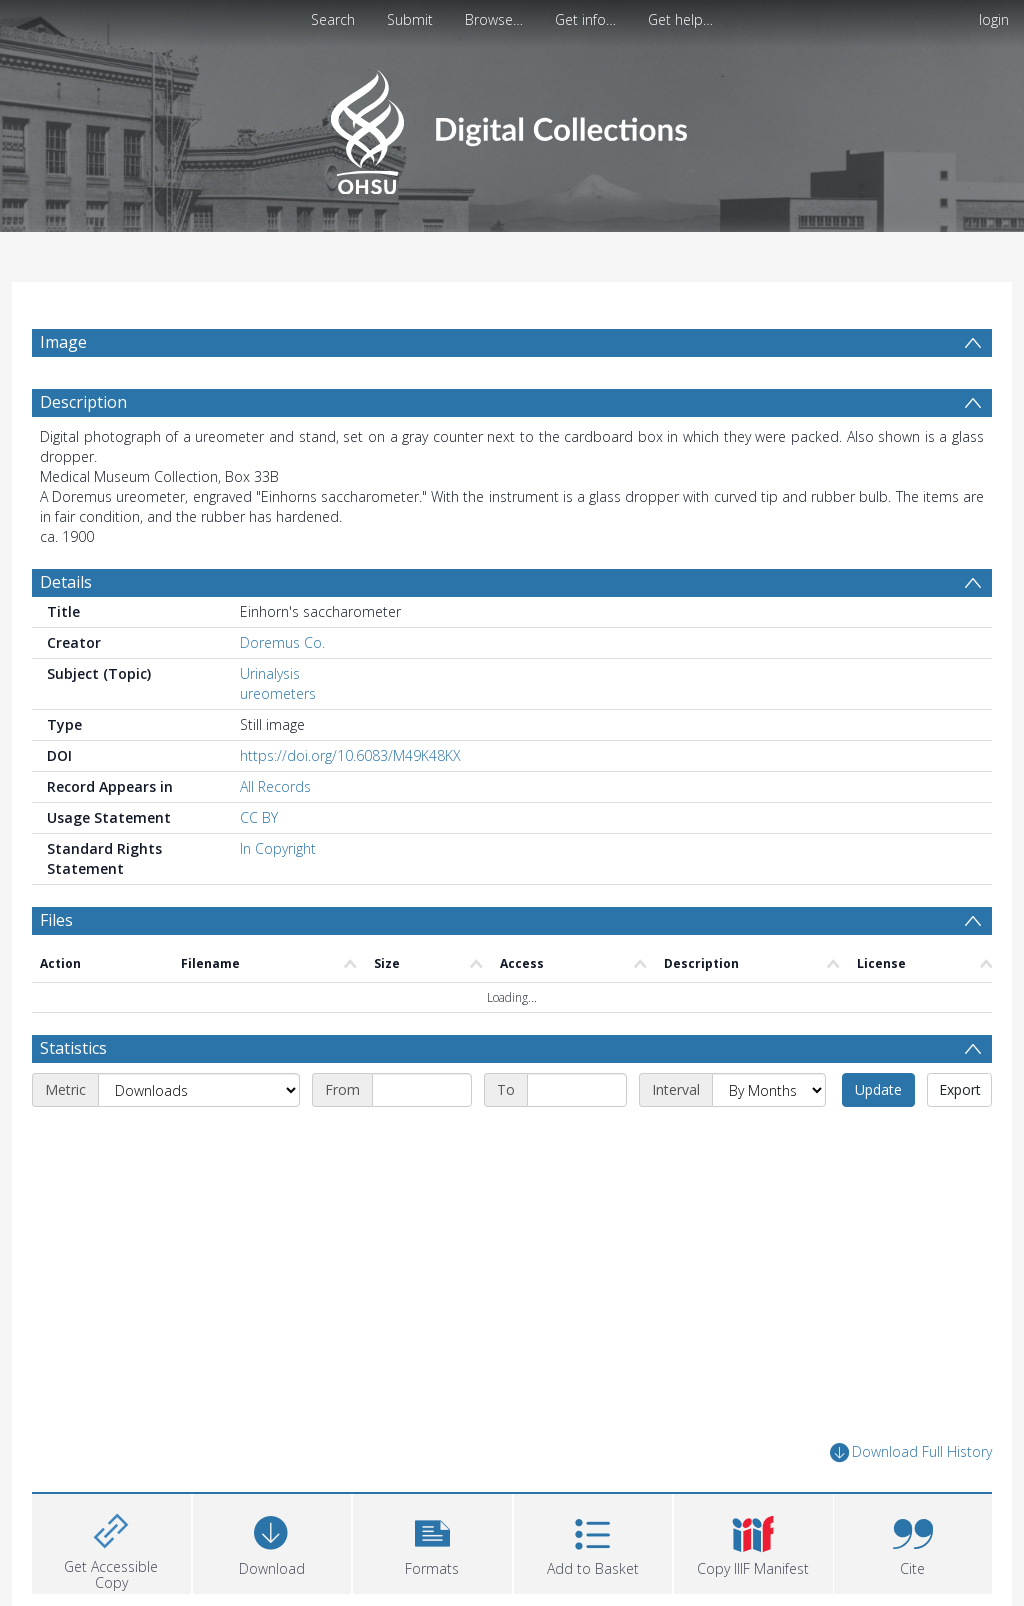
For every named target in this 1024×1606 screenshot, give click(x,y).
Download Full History (911, 1452)
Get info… (585, 19)
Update (878, 1089)
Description (83, 402)
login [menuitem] (994, 19)
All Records (275, 786)
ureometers (278, 693)
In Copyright (278, 848)
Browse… (494, 19)
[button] (432, 1541)
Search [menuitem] (333, 19)
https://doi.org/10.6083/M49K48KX (350, 755)
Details (66, 582)
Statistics (73, 1048)
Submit (410, 19)
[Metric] (199, 1090)
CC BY (259, 817)
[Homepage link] (511, 126)
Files (56, 920)
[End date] (577, 1090)
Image (63, 342)
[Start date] (422, 1090)
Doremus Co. (282, 642)
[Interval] (769, 1090)
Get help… (680, 19)
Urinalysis (270, 673)
